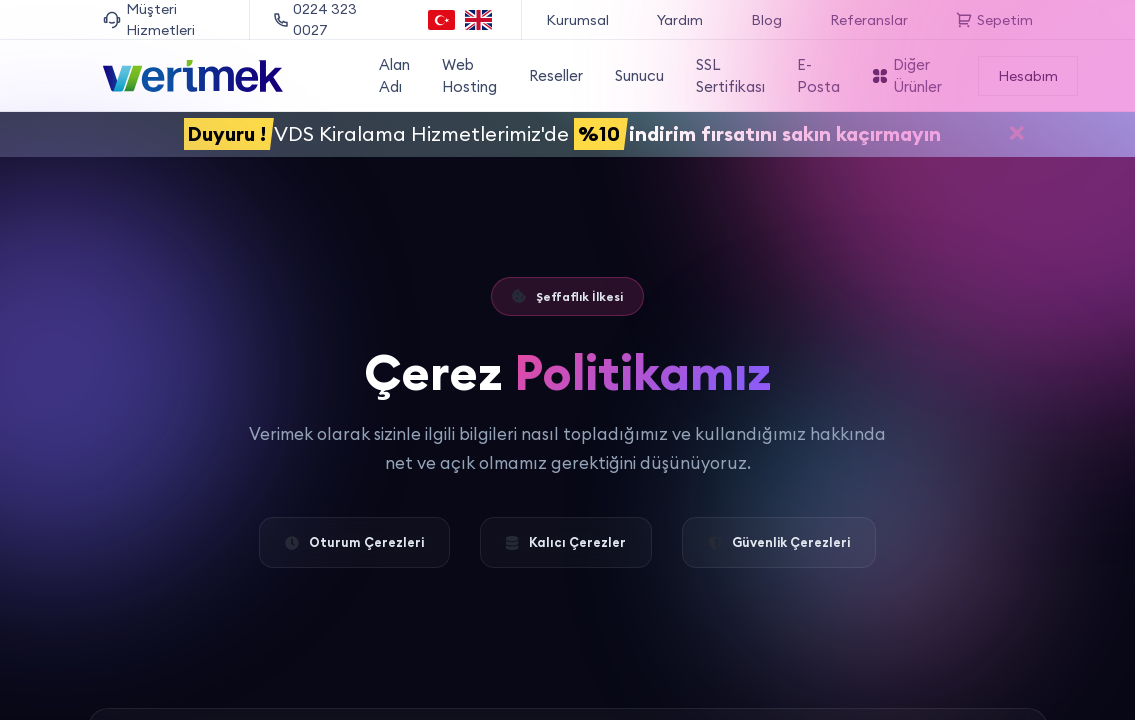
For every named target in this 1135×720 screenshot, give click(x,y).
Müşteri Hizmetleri (149, 19)
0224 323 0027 (315, 19)
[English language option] (478, 20)
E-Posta (818, 76)
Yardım (680, 20)
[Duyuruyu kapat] (1017, 136)
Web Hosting (469, 76)
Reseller (556, 75)
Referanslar (869, 20)
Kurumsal (577, 20)
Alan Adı (394, 76)
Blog (766, 20)
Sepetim (994, 20)
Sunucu (639, 75)
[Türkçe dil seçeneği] (441, 20)
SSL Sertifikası (730, 76)
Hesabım (1028, 76)
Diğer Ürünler (907, 76)
